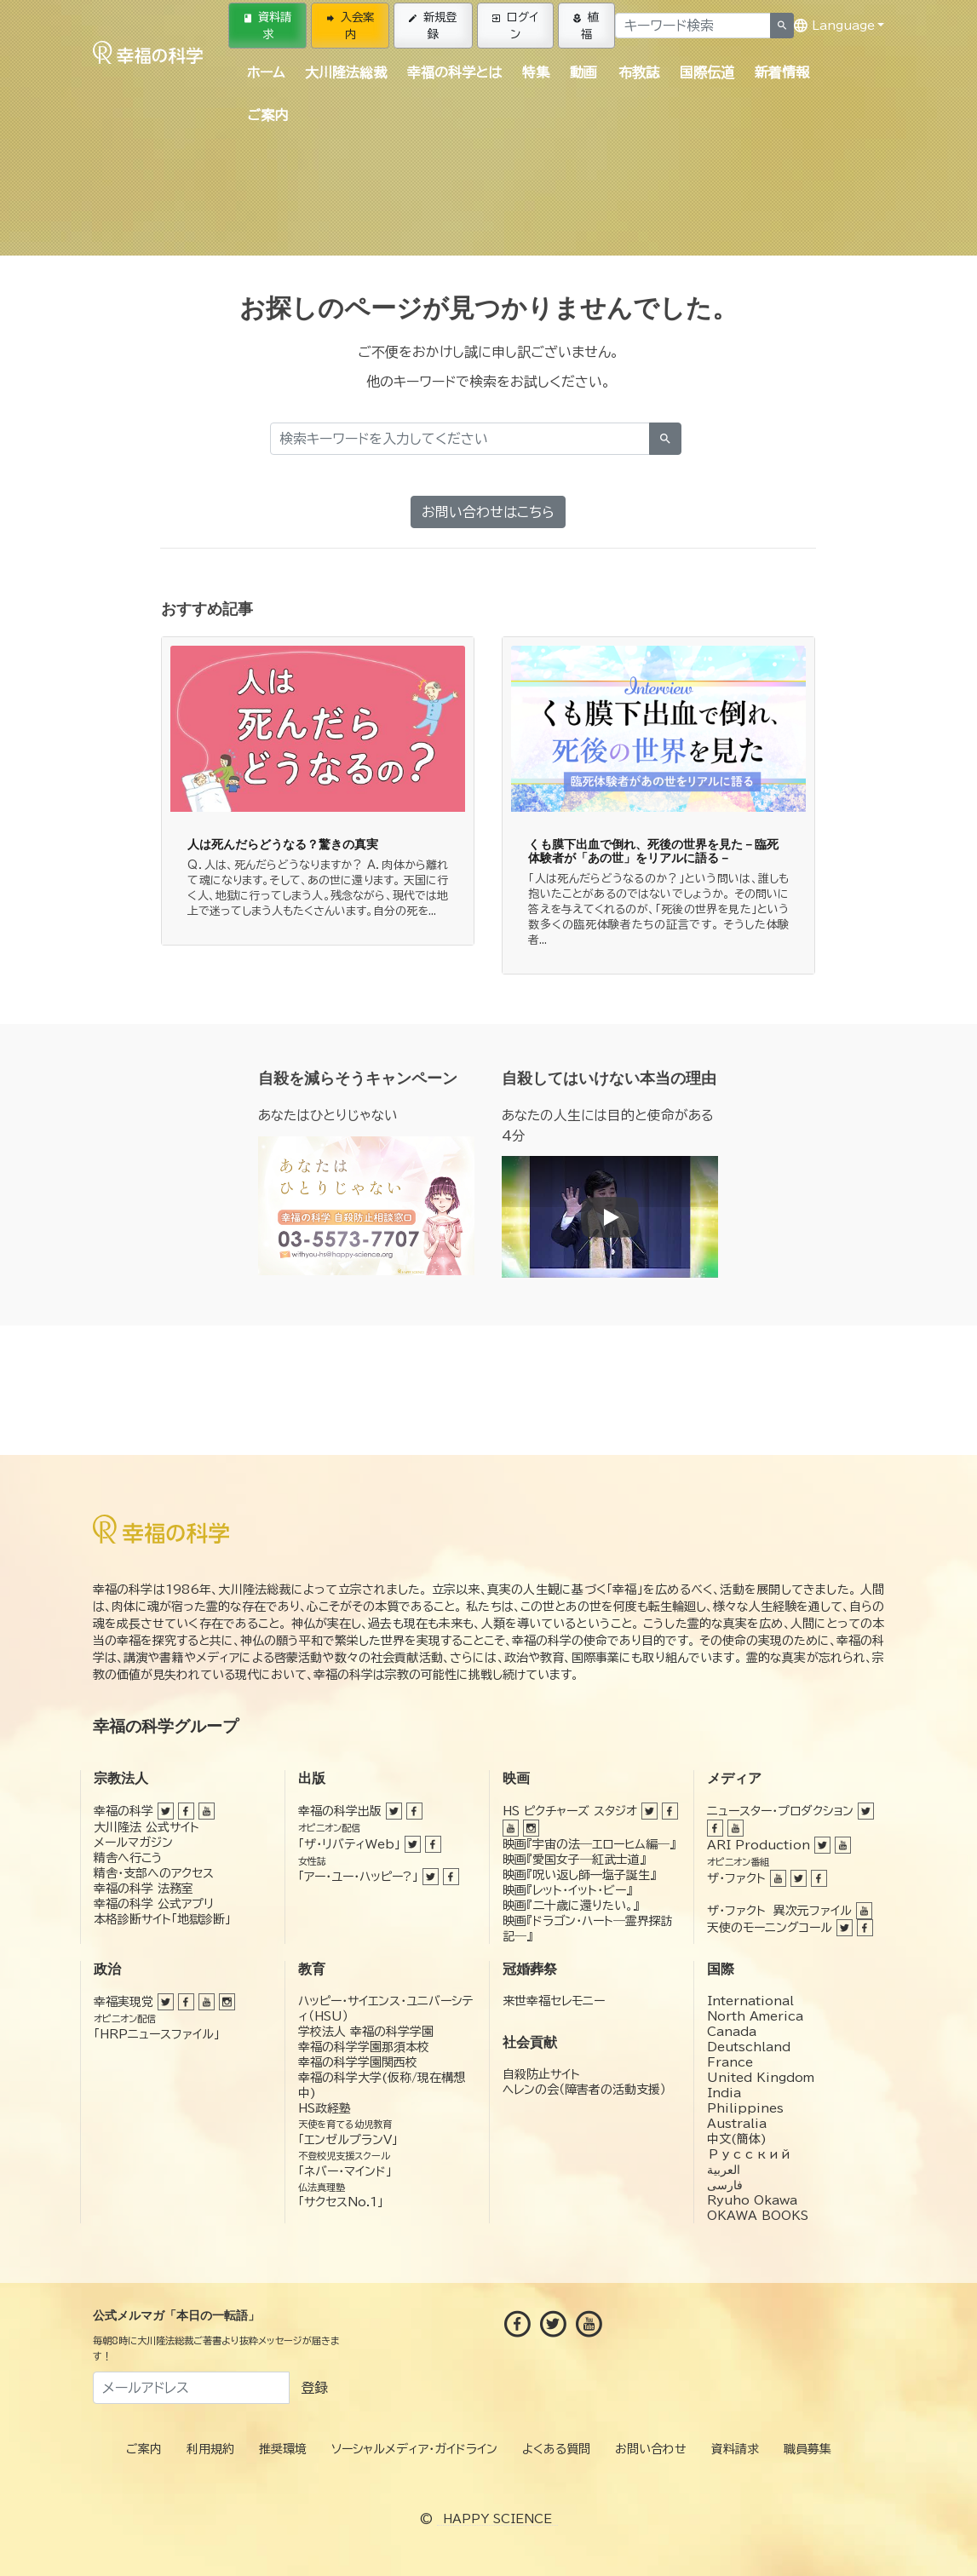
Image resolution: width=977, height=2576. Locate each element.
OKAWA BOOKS (757, 2216)
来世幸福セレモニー (554, 2001)
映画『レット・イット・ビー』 (567, 1890)
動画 (583, 72)
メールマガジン (133, 1843)
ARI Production (758, 1845)
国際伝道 (707, 72)
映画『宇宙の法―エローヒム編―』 (589, 1844)
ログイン (515, 25)
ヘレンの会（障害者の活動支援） (584, 2090)
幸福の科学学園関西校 (357, 2062)
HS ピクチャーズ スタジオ (570, 1811)
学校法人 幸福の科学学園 (366, 2032)
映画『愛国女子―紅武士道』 (574, 1860)
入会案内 (350, 25)
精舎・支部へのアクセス (154, 1873)
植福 (586, 25)
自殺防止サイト (541, 2074)
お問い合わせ (651, 2449)
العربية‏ (723, 2170)
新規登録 (433, 25)
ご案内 (267, 115)
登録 (314, 2388)
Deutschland (748, 2047)
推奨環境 (283, 2449)
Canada (731, 2032)
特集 (535, 72)
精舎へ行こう (128, 1858)
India (724, 2093)
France (730, 2062)
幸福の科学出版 (340, 1811)
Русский (749, 2154)
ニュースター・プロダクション (780, 1811)
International (750, 2001)
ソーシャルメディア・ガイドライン (414, 2449)
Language (834, 26)
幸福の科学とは (454, 72)
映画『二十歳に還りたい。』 (571, 1906)
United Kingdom (760, 2078)
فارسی (725, 2185)
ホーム (265, 72)
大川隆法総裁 (346, 72)
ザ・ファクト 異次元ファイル (779, 1911)
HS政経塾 (324, 2108)
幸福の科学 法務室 (143, 1889)
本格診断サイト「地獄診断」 (162, 1919)
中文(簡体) (737, 2139)
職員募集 (807, 2449)
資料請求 (267, 25)
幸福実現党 (123, 2002)
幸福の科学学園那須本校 (363, 2047)
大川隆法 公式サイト (146, 1827)
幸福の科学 (123, 1811)
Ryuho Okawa (752, 2200)
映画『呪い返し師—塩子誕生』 (579, 1875)
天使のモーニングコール (769, 1928)
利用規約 (210, 2449)
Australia (737, 2124)
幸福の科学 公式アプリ (154, 1904)
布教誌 (638, 72)
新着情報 (782, 72)
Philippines (745, 2108)
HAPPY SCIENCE (497, 2519)
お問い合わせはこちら (488, 512)
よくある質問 (556, 2449)
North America (755, 2016)
